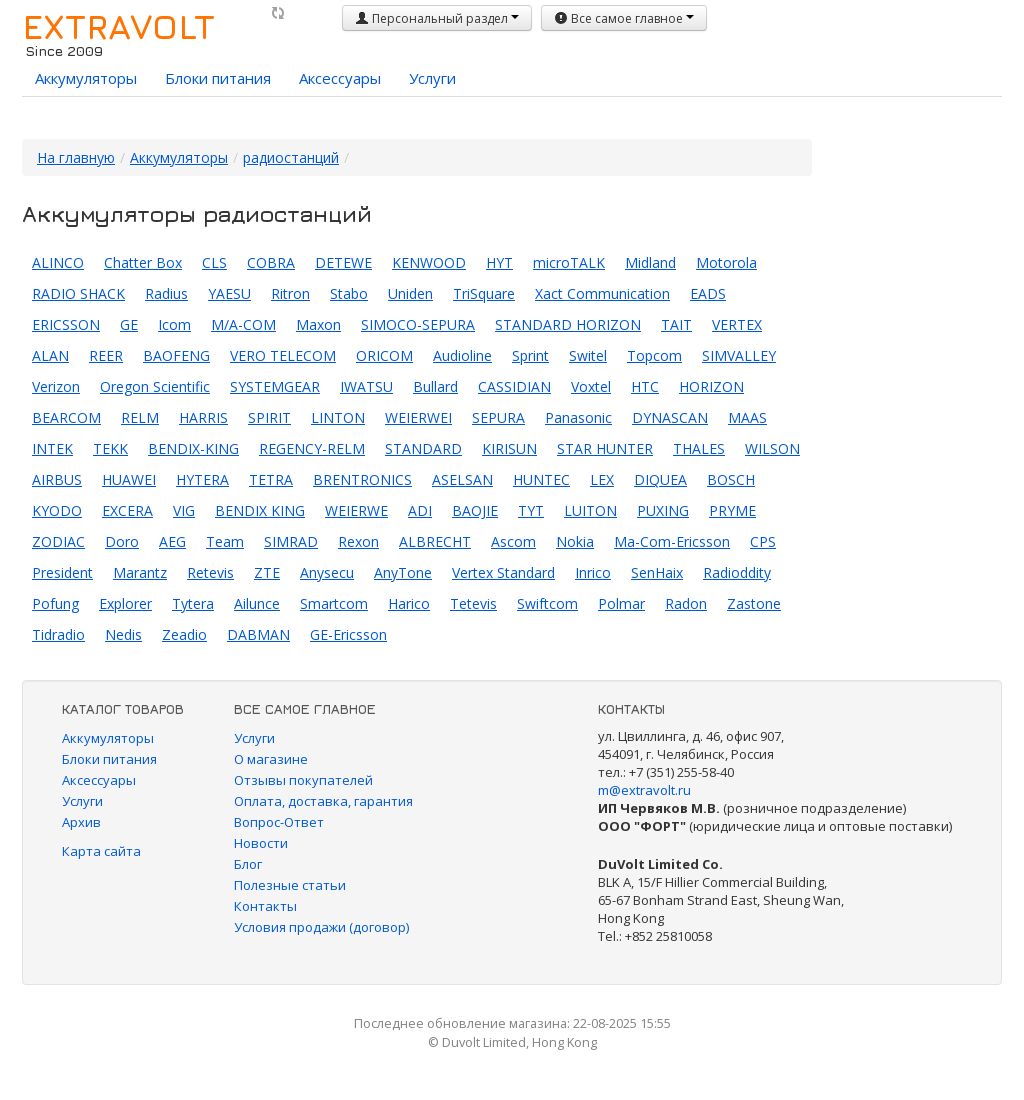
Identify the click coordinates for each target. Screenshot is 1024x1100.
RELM (140, 417)
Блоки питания (218, 78)
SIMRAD (291, 541)
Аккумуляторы (86, 78)
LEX (602, 479)
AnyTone (403, 572)
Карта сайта (101, 851)
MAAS (747, 417)
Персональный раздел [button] (437, 18)
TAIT (676, 324)
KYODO (57, 510)
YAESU (229, 293)
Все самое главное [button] (624, 18)
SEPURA (498, 417)
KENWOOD (429, 262)
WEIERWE (356, 510)
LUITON (590, 510)
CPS (763, 541)
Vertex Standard (503, 572)
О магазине (271, 759)
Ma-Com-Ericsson (672, 541)
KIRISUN (509, 448)
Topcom (654, 355)
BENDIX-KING (193, 448)
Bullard (435, 386)
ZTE (267, 572)
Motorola (726, 262)
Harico (409, 603)
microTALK (569, 262)
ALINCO (58, 262)
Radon (686, 603)
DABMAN (258, 634)
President (62, 572)
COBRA (271, 262)
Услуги (432, 78)
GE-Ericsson (348, 634)
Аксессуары (340, 78)
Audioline (462, 355)
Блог (248, 864)
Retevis (210, 572)
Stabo (349, 293)
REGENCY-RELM (312, 448)
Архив (81, 822)
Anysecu (327, 572)
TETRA (271, 479)
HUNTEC (541, 479)
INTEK (52, 448)
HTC (645, 386)
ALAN (50, 355)
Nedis (123, 634)
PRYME (732, 510)
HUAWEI (129, 479)
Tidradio (58, 634)
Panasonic (578, 417)
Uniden (410, 293)
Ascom (513, 541)
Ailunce (257, 603)
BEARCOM (66, 417)
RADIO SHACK (78, 293)
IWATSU (366, 386)
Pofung (55, 603)
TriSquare (484, 293)
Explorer (125, 603)
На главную (76, 157)
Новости (261, 843)
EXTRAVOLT (118, 26)
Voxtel (591, 386)
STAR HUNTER (605, 448)
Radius (166, 293)
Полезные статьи (290, 885)
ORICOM (384, 355)
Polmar (621, 603)
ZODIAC (58, 541)
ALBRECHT (435, 541)
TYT (531, 510)
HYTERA (202, 479)
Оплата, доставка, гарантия (323, 801)
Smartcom (334, 603)
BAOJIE (475, 510)
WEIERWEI (418, 417)
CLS (214, 262)
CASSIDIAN (514, 386)
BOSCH (731, 479)
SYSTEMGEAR (275, 386)
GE (129, 324)
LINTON (338, 417)
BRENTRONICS (362, 479)
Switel (588, 355)
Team (225, 541)
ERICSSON (66, 324)
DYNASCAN (670, 417)
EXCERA (127, 510)
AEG (172, 541)
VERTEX (737, 324)
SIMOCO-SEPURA (418, 324)
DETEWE (343, 262)
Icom (174, 324)
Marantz (140, 572)
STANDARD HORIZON (568, 324)
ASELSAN (462, 479)
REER (106, 355)
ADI (420, 510)
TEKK (110, 448)
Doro (122, 541)
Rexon (358, 541)
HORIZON (711, 386)
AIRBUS (57, 479)
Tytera (193, 603)
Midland (650, 262)
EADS (708, 293)
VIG (184, 510)
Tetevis (473, 603)
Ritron (290, 293)
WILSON (772, 448)
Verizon (56, 386)
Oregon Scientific (155, 386)
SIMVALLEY (739, 355)
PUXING (663, 510)
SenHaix (657, 572)
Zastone (754, 603)
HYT (499, 262)
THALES (699, 448)
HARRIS (203, 417)
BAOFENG (176, 355)
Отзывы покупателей (303, 780)
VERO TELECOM (283, 355)
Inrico (593, 572)
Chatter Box (143, 262)
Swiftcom (547, 603)
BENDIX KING (260, 510)
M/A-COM (243, 324)
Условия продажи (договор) (321, 927)
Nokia (575, 541)
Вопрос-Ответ (279, 822)
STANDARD (423, 448)
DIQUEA (660, 479)
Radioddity (737, 572)
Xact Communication (602, 293)
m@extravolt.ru (644, 790)
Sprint (530, 355)
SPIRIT (269, 417)
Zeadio (184, 634)
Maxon (318, 324)
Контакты (265, 906)
